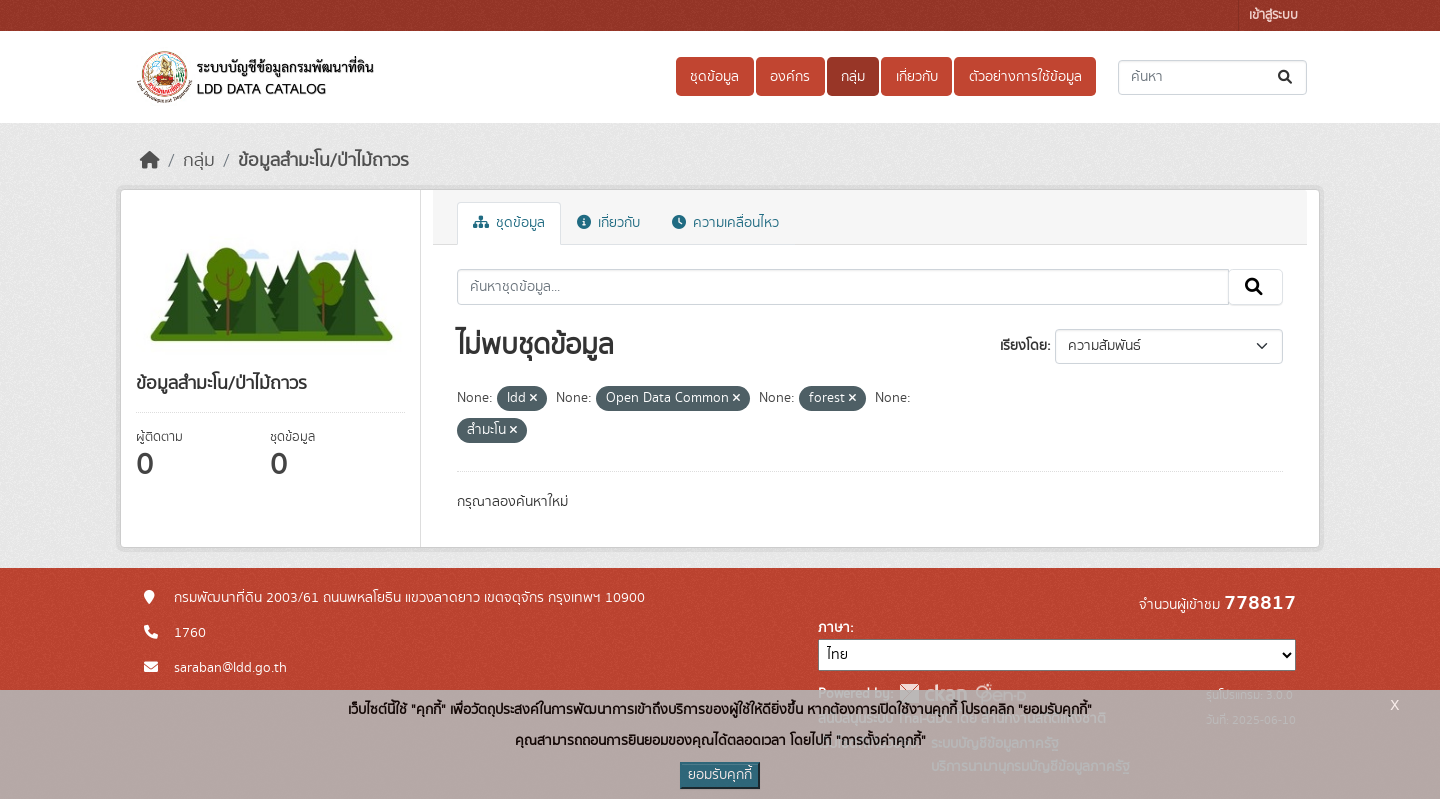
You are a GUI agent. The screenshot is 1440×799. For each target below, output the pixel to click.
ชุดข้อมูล (714, 77)
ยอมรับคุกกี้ (720, 775)
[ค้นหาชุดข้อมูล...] (1212, 77)
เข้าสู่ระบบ (1273, 15)
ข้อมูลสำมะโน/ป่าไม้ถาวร (323, 161)
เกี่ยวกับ (917, 77)
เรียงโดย (1023, 346)
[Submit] (1286, 77)
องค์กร (790, 77)
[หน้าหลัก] (150, 161)
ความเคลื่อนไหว (725, 223)
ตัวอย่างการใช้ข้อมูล (1025, 77)
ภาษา (834, 628)
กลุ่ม (853, 77)
